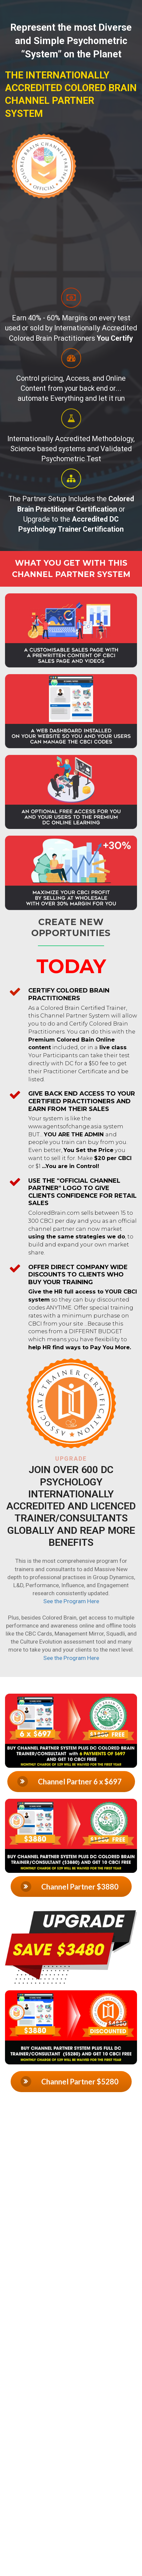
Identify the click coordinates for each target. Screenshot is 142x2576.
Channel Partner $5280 (69, 2081)
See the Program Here (71, 1601)
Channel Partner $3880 (69, 1886)
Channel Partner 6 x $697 (69, 1781)
